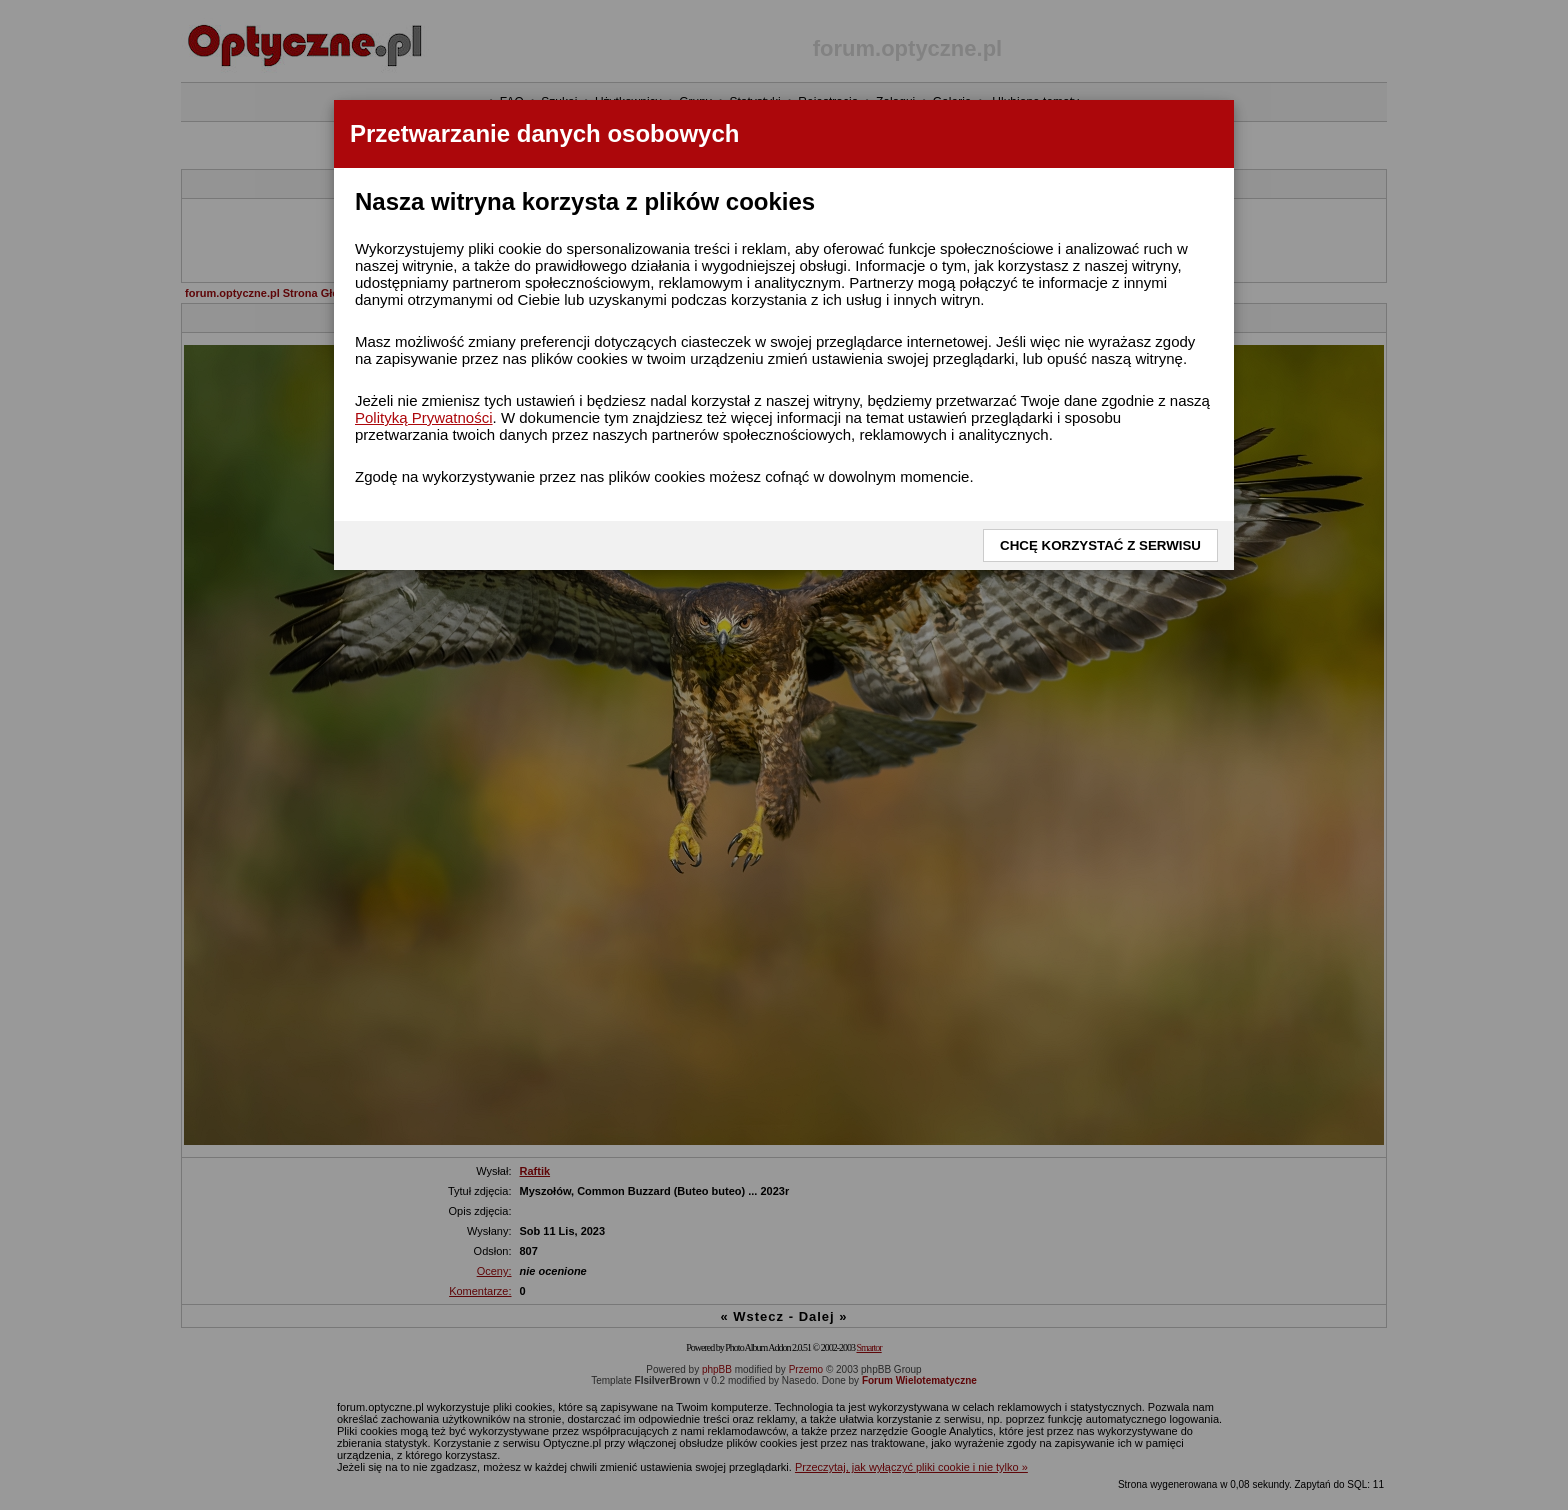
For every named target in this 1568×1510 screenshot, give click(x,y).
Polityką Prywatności (424, 417)
